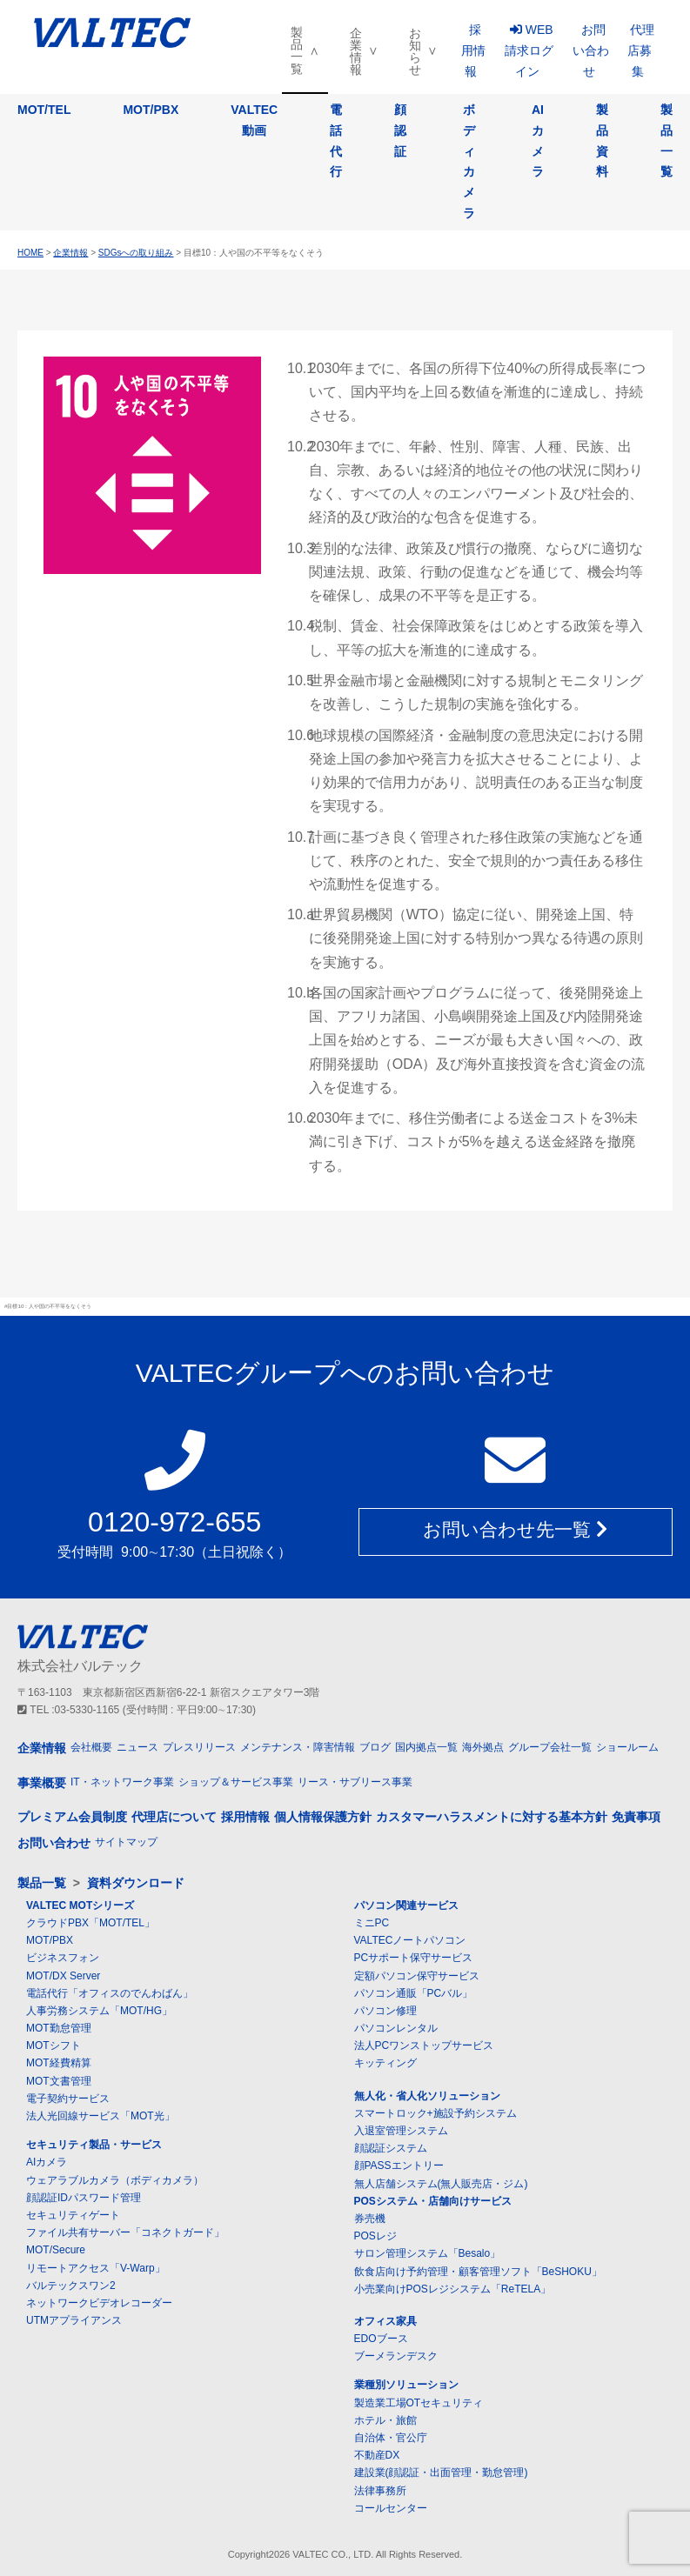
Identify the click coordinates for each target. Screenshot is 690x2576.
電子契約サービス (68, 2099)
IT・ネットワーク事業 (122, 1783)
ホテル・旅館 (385, 2421)
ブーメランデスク (396, 2357)
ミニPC (372, 1924)
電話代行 (336, 140)
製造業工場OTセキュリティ (419, 2403)
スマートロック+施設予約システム (435, 2114)
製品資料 (602, 140)
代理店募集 (640, 50)
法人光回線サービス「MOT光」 (100, 2117)
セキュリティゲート (73, 2216)
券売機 (369, 2219)
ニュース (137, 1748)
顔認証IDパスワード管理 (83, 2198)
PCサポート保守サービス (413, 1958)
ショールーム (627, 1748)
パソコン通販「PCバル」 (413, 1994)
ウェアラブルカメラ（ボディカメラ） (115, 2180)
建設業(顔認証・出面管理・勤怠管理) (441, 2473)
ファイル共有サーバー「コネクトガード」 (125, 2233)
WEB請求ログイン (529, 50)
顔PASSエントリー (399, 2166)
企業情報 (356, 51)
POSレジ (375, 2237)
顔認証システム (390, 2149)
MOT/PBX (150, 110)
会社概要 (91, 1748)
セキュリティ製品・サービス (94, 2145)
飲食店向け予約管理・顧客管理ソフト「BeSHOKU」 (478, 2272)
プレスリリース (199, 1748)
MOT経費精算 (58, 2064)
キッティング (385, 2064)
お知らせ (415, 51)
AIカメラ (538, 140)
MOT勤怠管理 (58, 2029)
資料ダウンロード (135, 1884)
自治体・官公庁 (390, 2439)
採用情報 (473, 50)
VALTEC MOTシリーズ (80, 1906)
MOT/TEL (43, 110)
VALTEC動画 (254, 120)
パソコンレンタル (396, 2029)
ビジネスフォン (62, 1958)
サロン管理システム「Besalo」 (427, 2254)
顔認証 (400, 130)
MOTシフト (53, 2046)
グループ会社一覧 (550, 1748)
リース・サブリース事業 (355, 1783)
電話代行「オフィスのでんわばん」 (109, 1994)
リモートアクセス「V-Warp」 (95, 2268)
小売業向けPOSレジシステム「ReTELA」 (453, 2290)
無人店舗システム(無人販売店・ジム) (441, 2184)
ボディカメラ (469, 161)
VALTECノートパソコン (410, 1941)
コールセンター (390, 2509)
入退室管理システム (401, 2132)
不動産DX (377, 2456)
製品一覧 (297, 50)
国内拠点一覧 (426, 1748)
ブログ (375, 1748)
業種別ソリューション (406, 2385)
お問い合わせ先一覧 (515, 1533)
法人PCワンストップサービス (424, 2046)
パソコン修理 (385, 2011)
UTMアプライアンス (74, 2321)
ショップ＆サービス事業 (235, 1783)
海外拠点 (483, 1748)
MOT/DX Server (63, 1976)
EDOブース (381, 2339)
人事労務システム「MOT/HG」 (99, 2011)
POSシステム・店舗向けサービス (433, 2202)
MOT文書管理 (58, 2081)
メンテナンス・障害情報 (297, 1748)
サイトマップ (126, 1842)
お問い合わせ (591, 50)
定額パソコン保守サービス (416, 1976)
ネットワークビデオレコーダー (99, 2304)
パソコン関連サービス (406, 1906)
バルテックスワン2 (71, 2286)
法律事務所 (380, 2491)
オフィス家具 (385, 2322)
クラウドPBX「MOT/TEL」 (90, 1924)
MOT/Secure (55, 2251)
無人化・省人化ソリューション (427, 2096)
